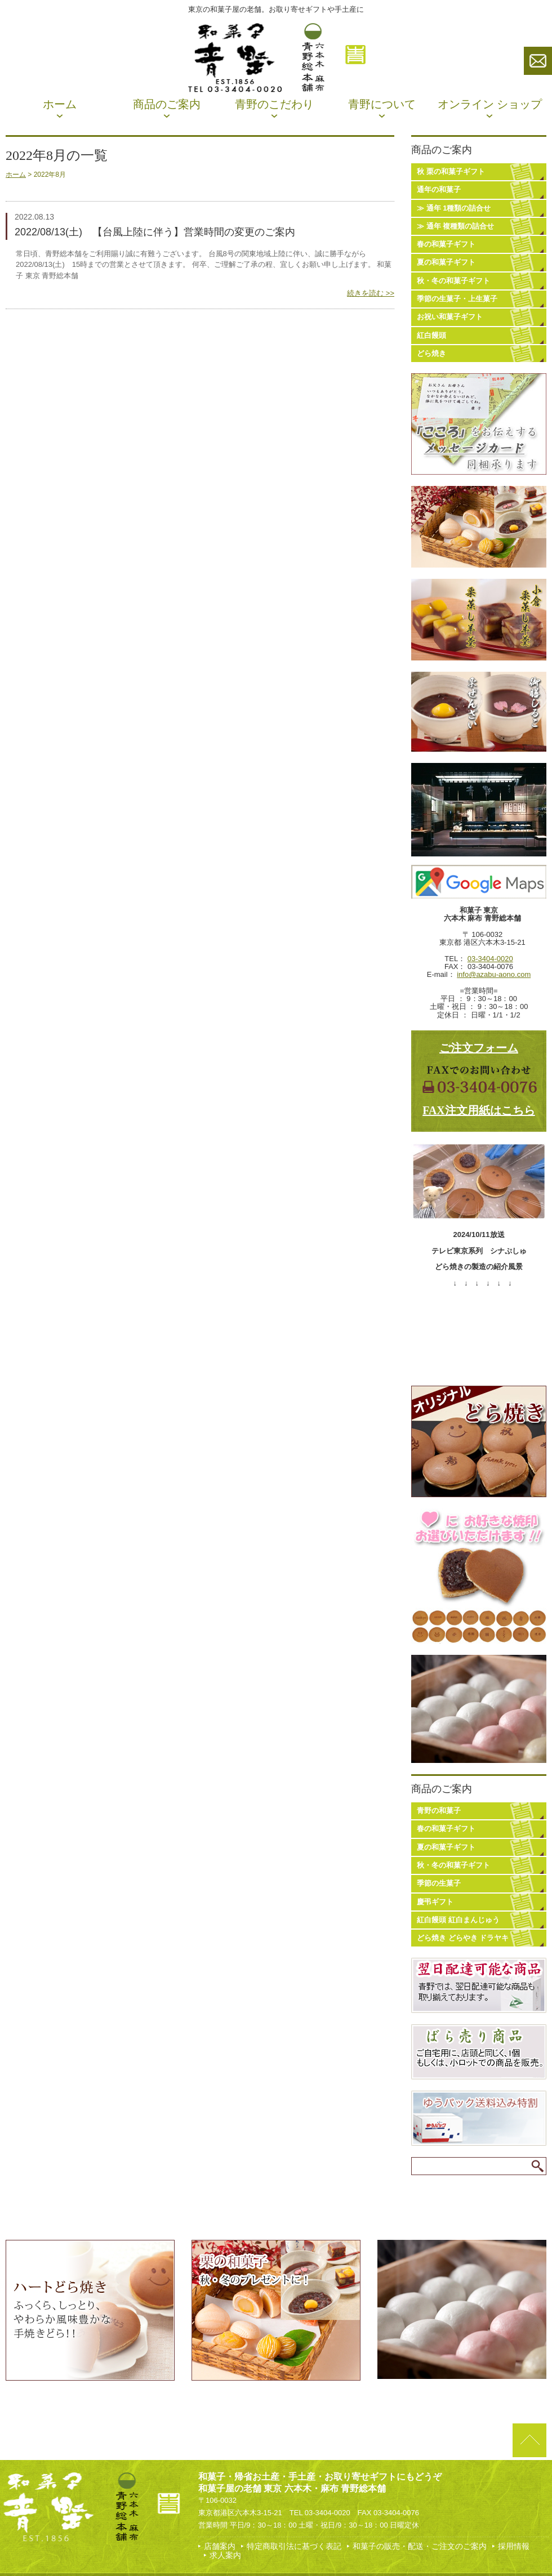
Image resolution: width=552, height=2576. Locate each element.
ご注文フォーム (478, 1048)
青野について (382, 104)
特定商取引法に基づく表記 (294, 2546)
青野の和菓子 (439, 1810)
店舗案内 (219, 2546)
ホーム (60, 104)
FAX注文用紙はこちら (478, 1110)
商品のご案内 (167, 104)
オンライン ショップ (490, 104)
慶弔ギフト (435, 1902)
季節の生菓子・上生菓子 (457, 298)
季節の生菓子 (439, 1883)
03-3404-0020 (490, 958)
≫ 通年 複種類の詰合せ (455, 226)
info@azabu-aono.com (494, 974)
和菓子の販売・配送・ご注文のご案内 (420, 2546)
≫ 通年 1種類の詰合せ (454, 208)
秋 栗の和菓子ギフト (451, 171)
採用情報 (513, 2546)
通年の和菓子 (439, 189)
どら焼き (431, 353)
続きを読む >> (370, 293)
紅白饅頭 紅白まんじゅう (458, 1920)
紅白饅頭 (431, 335)
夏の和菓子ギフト (446, 262)
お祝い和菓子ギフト (450, 316)
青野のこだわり (274, 104)
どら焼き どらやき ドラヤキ (463, 1938)
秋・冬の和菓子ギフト (453, 280)
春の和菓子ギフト (446, 244)
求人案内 (225, 2555)
